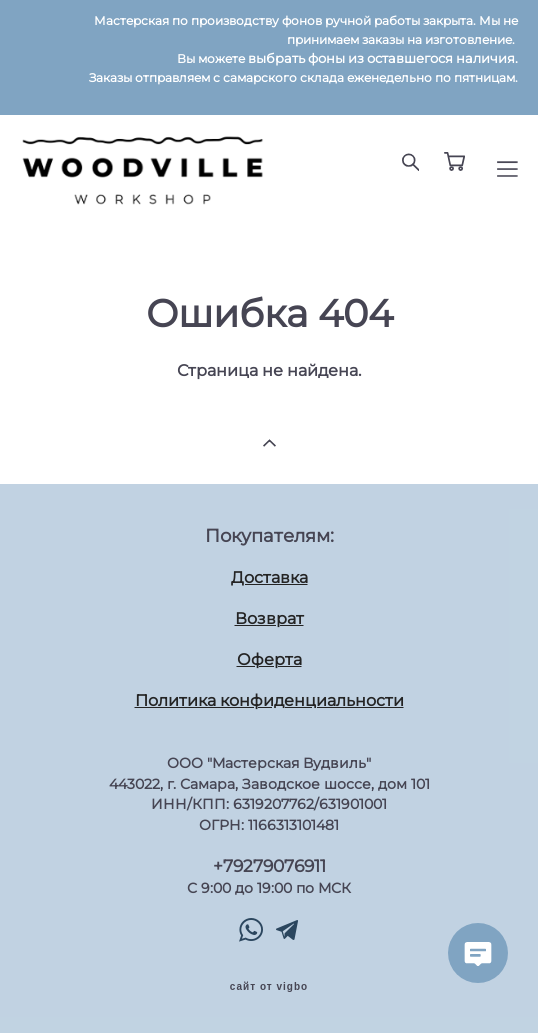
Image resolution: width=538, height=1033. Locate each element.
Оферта (269, 659)
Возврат (269, 618)
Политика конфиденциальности (269, 700)
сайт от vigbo (269, 987)
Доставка (269, 577)
